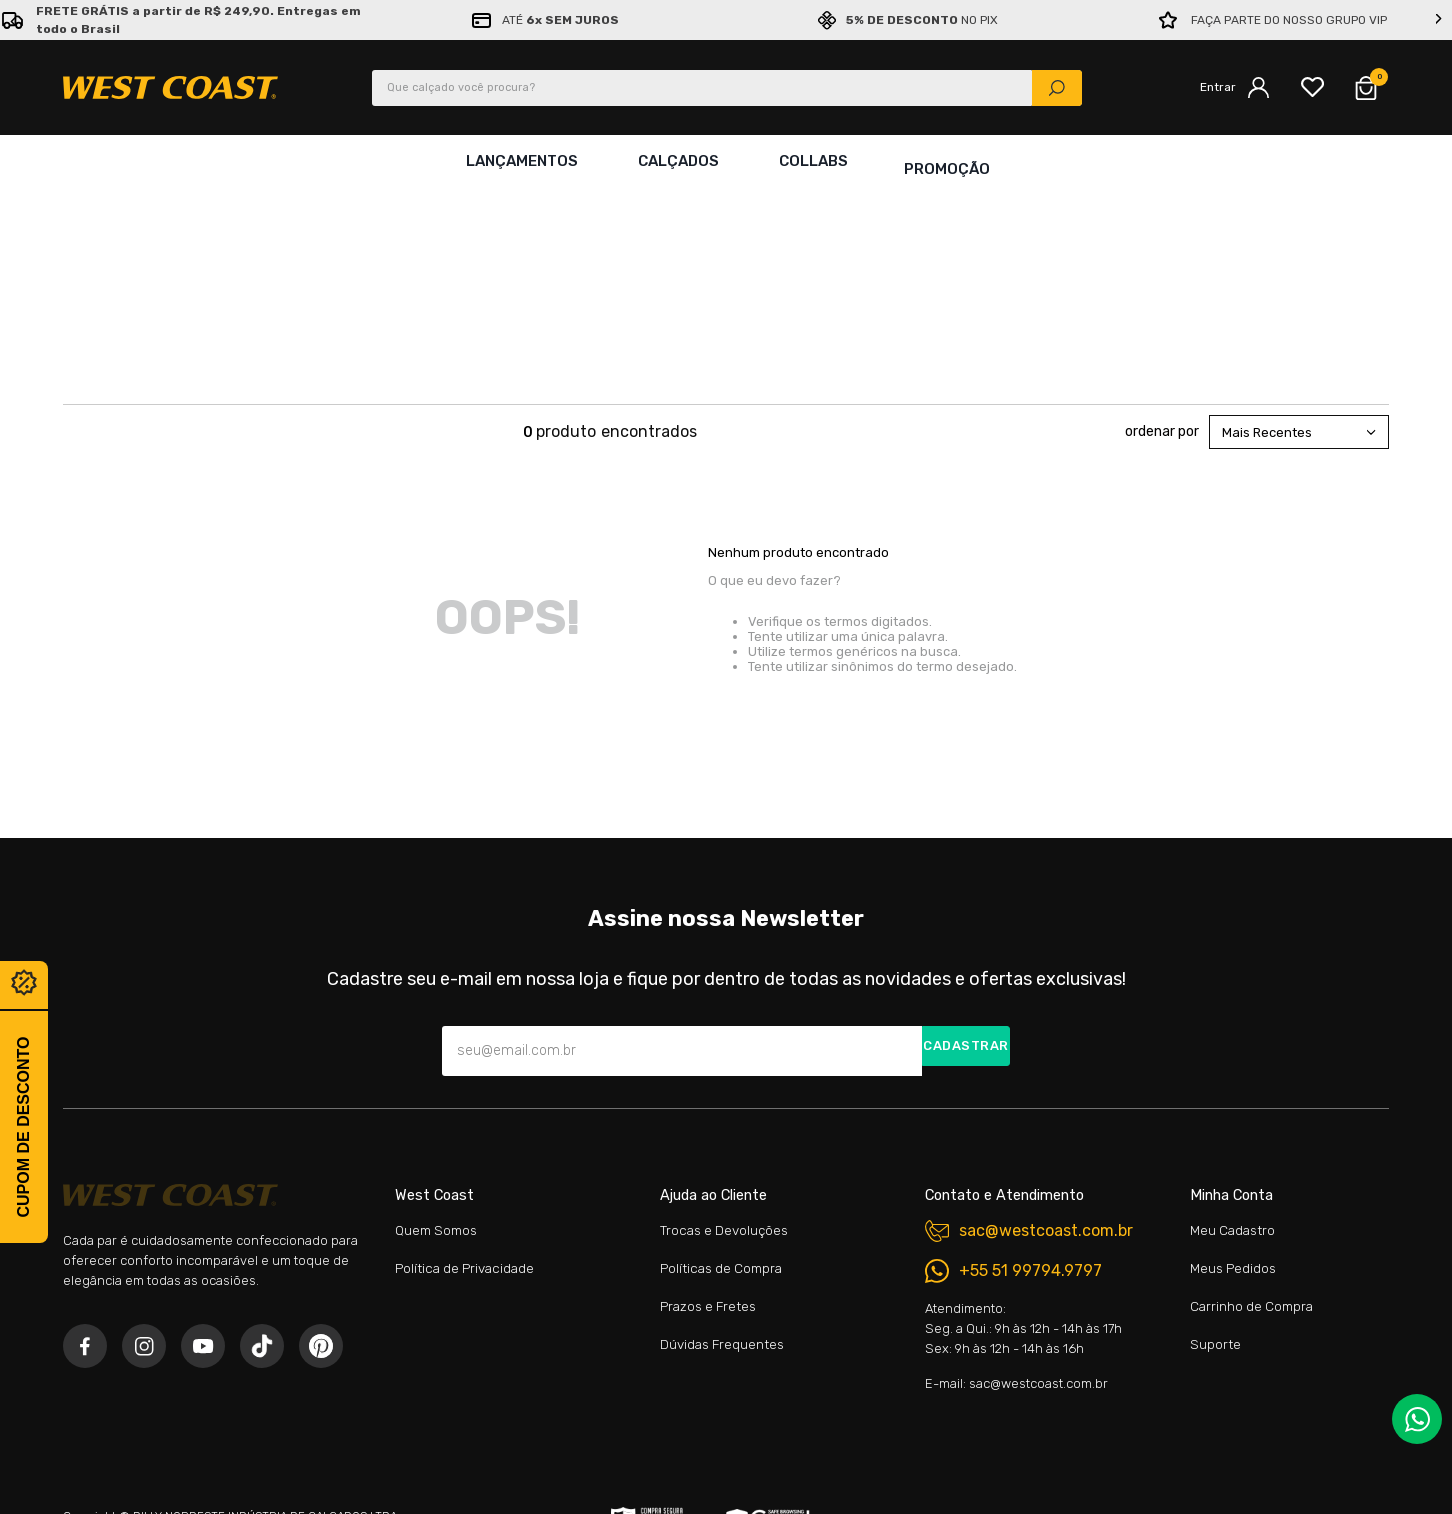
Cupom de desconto (23, 1126)
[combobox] (727, 88)
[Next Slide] (1439, 20)
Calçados (674, 161)
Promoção (947, 161)
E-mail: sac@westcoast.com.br (1016, 1196)
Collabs (809, 161)
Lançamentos (518, 161)
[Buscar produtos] (1057, 88)
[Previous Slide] (13, 20)
